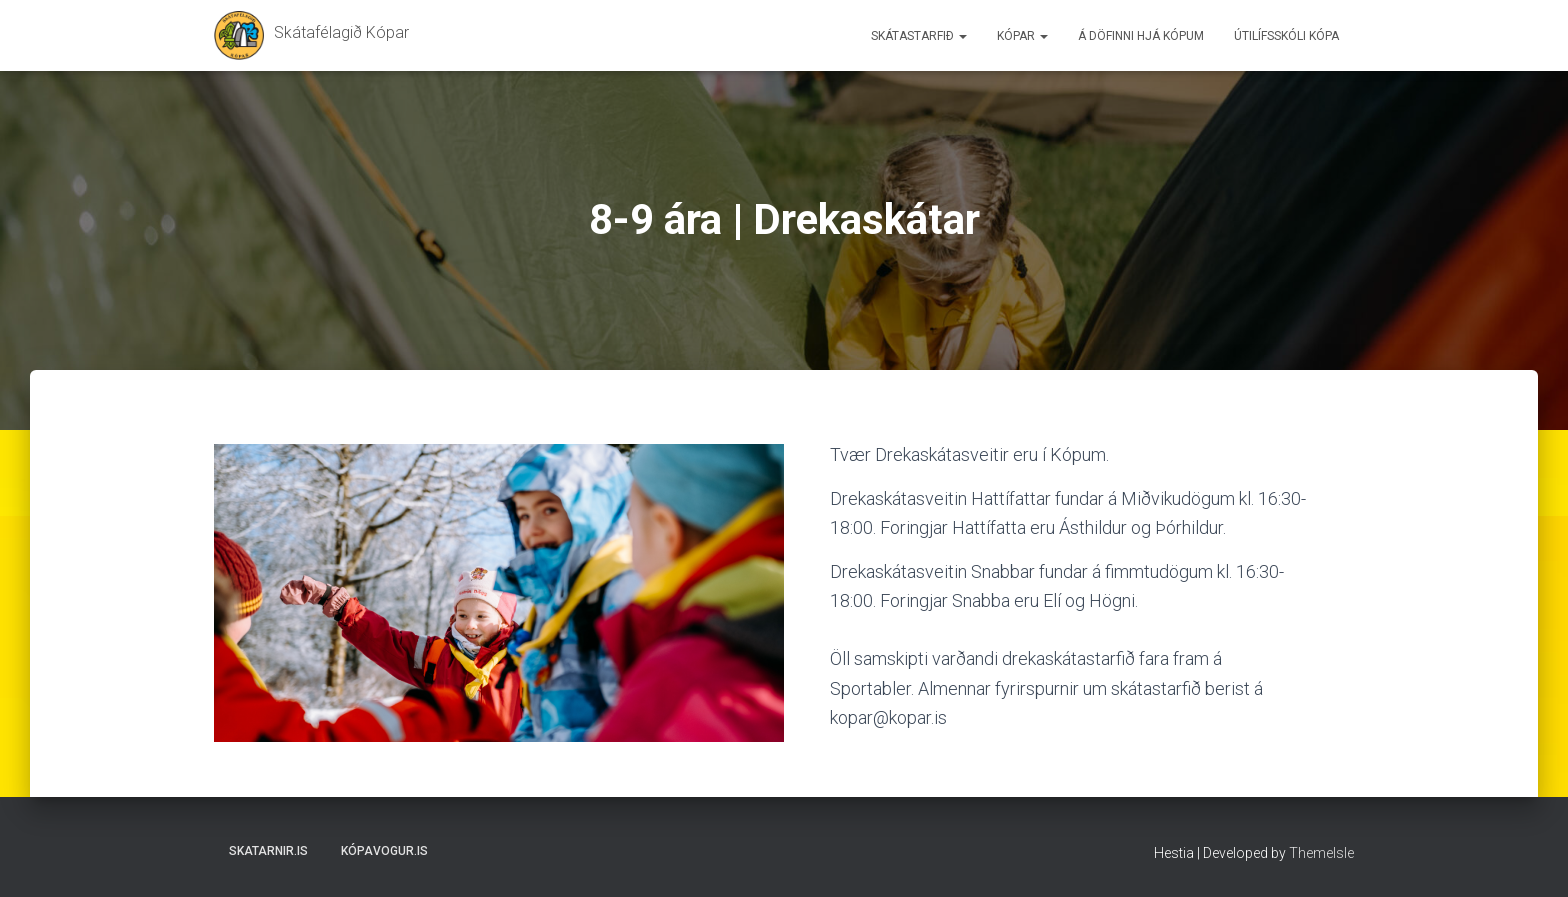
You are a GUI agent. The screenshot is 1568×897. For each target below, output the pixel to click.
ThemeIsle (1321, 853)
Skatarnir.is (268, 851)
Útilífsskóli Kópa (1286, 36)
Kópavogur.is (384, 851)
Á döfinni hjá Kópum (1141, 36)
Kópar (1022, 36)
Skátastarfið (919, 36)
